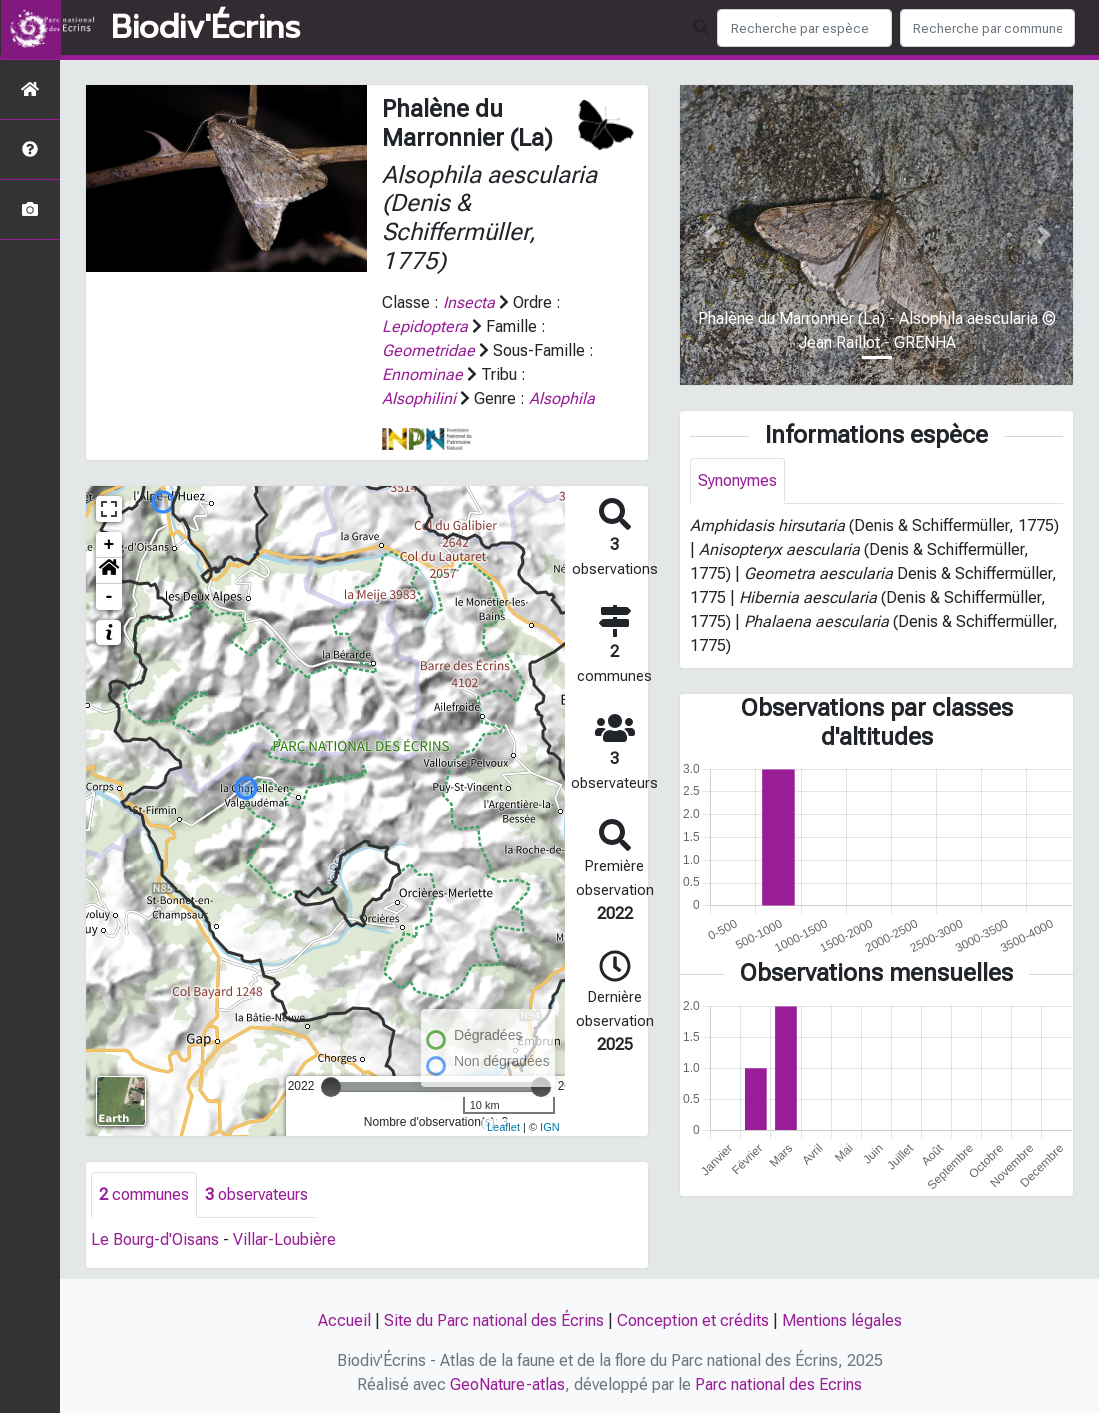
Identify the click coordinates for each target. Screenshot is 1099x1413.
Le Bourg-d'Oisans (155, 1239)
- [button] (109, 597)
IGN (550, 1127)
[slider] (331, 1087)
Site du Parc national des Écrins (494, 1320)
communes (144, 1194)
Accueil (344, 1320)
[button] (109, 571)
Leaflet (503, 1127)
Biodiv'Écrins (205, 28)
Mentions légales (842, 1320)
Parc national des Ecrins (778, 1384)
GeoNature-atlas (507, 1384)
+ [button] (109, 545)
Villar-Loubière (284, 1239)
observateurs (256, 1194)
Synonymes (737, 480)
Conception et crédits (693, 1320)
